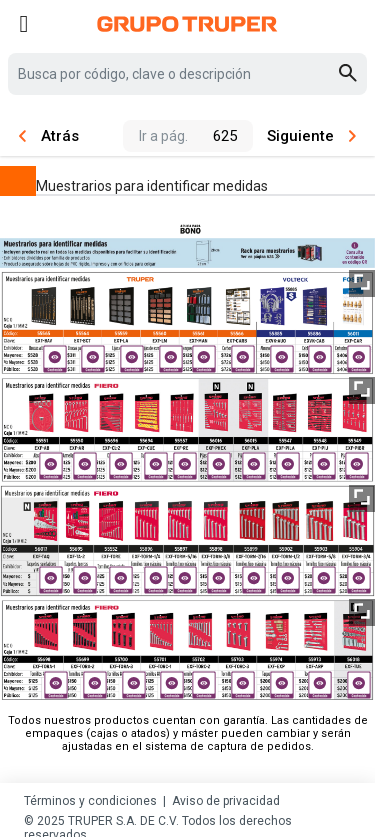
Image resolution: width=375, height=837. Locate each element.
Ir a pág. (163, 136)
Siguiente (311, 136)
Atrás (49, 136)
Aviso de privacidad (226, 801)
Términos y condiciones (90, 801)
